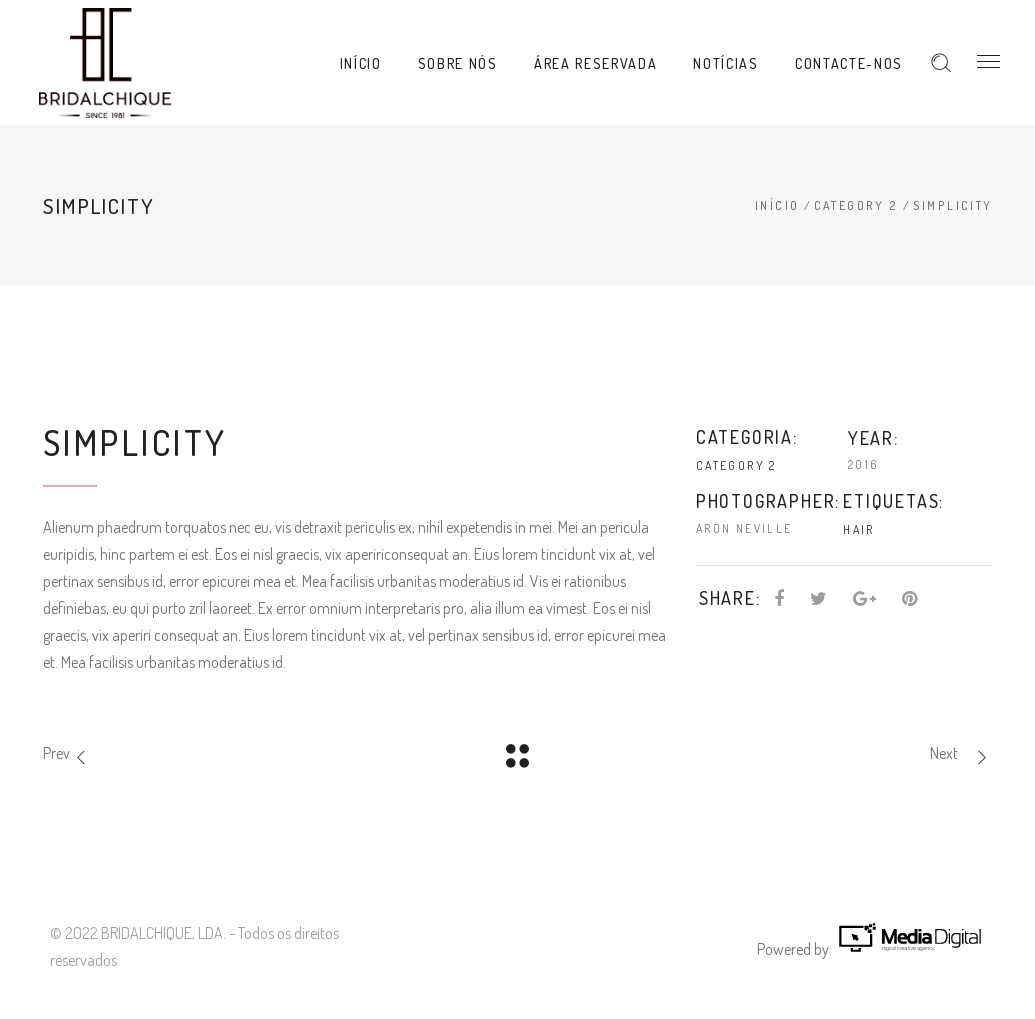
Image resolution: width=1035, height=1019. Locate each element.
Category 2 (856, 205)
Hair (859, 529)
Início (777, 205)
